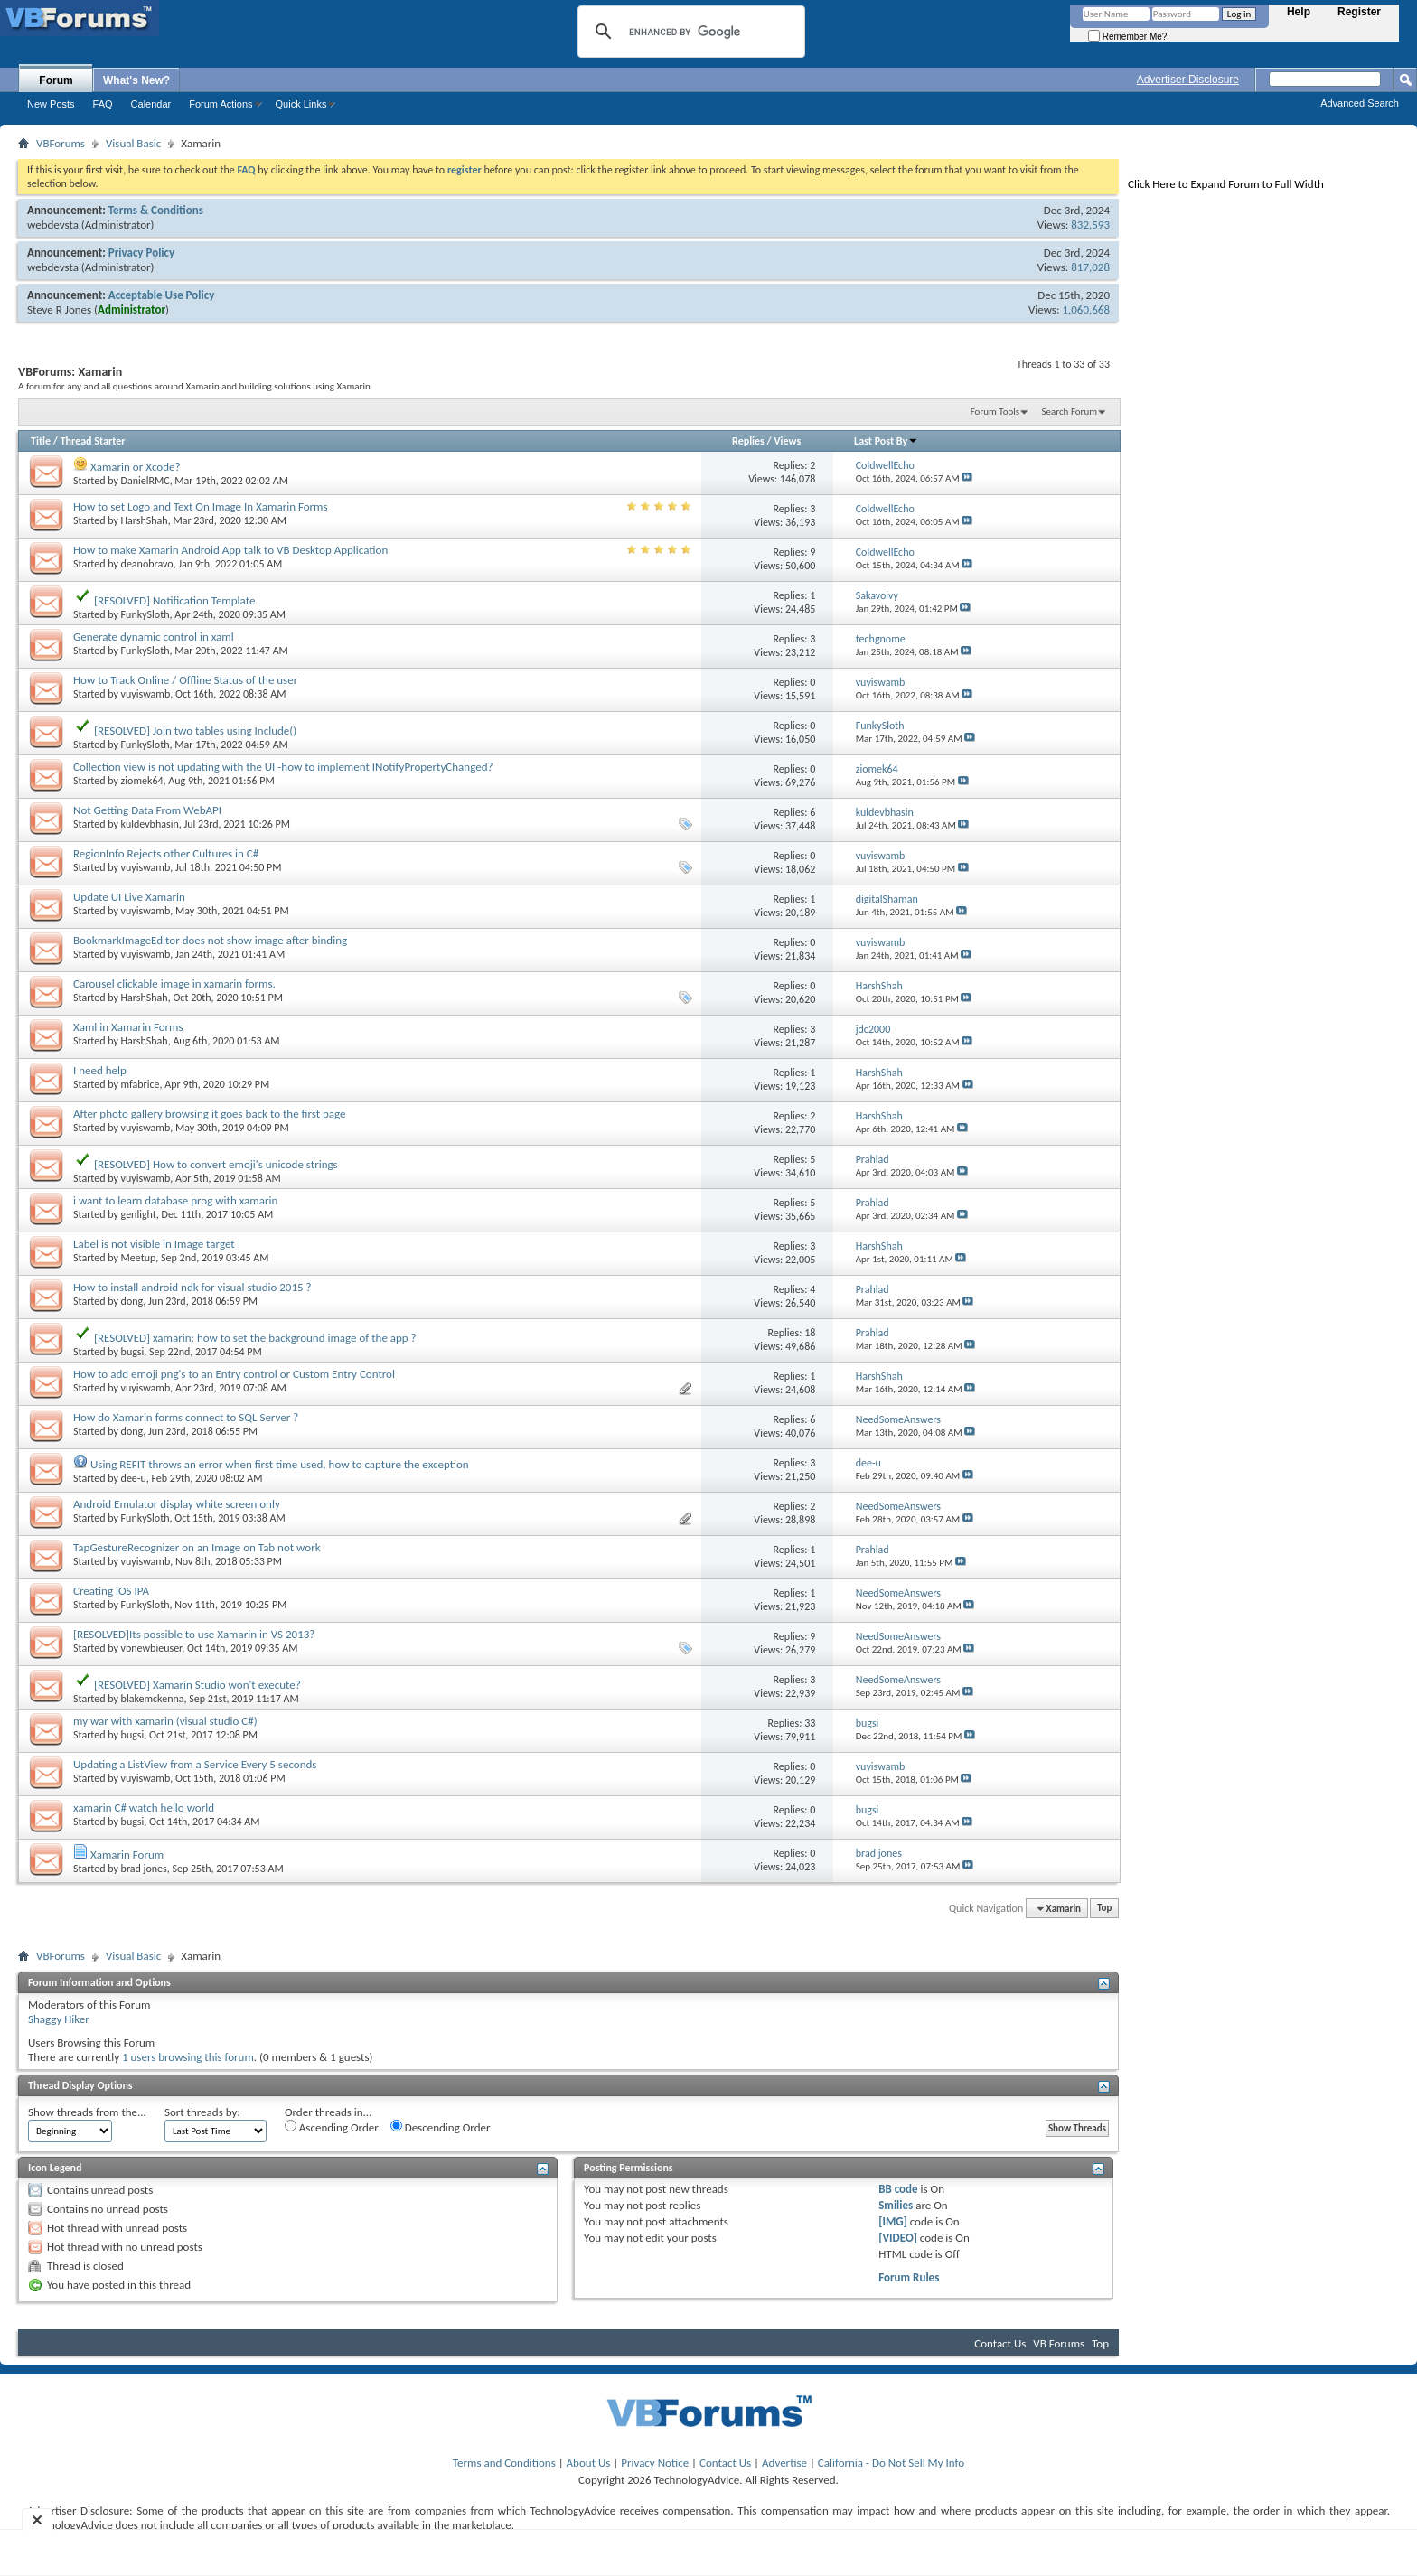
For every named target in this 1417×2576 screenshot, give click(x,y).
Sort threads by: (202, 2112)
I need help (100, 1070)
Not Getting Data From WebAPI (147, 810)
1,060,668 (1086, 309)
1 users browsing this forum (188, 2057)
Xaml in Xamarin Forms (128, 1027)
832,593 (1090, 224)
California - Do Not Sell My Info (891, 2462)
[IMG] (892, 2221)
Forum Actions (220, 103)
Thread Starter (93, 441)
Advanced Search (1359, 103)
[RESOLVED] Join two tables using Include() (195, 730)
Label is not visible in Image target (154, 1244)
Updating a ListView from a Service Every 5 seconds (194, 1764)
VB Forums (1058, 2343)
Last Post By (886, 441)
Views (788, 441)
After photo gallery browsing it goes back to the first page (209, 1113)
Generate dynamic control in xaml (153, 636)
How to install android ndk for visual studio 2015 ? (192, 1287)
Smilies (895, 2205)
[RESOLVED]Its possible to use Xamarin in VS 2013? (193, 1634)
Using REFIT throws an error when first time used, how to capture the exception (279, 1464)
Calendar (151, 103)
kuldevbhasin (150, 824)
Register (1359, 11)
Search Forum (1070, 411)
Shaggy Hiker (58, 2019)
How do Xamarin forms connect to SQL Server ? (185, 1417)
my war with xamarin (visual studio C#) (165, 1721)
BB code (897, 2189)
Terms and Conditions (504, 2462)
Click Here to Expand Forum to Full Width (1226, 184)
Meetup (138, 1257)
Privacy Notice (655, 2462)
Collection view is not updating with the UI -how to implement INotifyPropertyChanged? (283, 766)
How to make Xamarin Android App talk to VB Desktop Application (230, 550)
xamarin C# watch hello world (143, 1807)
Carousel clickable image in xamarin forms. (174, 983)
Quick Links (301, 103)
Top (1104, 1909)
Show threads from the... (87, 2112)
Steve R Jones (59, 309)
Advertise (784, 2462)
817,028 (1090, 267)
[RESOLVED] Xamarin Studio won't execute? (197, 1684)
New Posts (51, 103)
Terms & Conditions (155, 210)
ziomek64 (142, 780)
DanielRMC (145, 480)
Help (1298, 11)
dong (132, 1301)
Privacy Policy (141, 252)
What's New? (136, 80)
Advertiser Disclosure (1188, 79)
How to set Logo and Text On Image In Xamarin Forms (200, 506)
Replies (748, 441)
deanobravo (147, 563)
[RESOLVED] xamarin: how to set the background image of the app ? (255, 1337)
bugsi (133, 1351)
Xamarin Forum (127, 1854)
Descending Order (440, 2127)
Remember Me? (1127, 37)
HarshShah (144, 520)
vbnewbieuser (152, 1648)
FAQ (103, 103)
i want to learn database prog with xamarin (175, 1200)
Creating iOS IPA (111, 1590)
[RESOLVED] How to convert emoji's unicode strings (216, 1164)
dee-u (133, 1478)
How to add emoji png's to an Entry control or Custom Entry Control (234, 1374)
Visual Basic (133, 143)
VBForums (60, 143)
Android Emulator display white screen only (176, 1504)
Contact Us (1000, 2343)
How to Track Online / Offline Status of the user (185, 680)
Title (41, 441)
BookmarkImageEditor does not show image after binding (210, 940)
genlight (138, 1214)
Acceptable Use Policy (161, 295)
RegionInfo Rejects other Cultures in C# (165, 853)
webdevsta (53, 224)
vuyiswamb (146, 694)
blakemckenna (152, 1698)
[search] (688, 31)
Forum (55, 80)
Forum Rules (908, 2277)
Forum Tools (995, 411)
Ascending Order (332, 2127)
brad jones (144, 1868)
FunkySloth (145, 614)
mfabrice (140, 1084)
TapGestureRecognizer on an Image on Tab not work (197, 1547)
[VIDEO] (897, 2237)
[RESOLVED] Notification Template (174, 600)
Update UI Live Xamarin (129, 897)
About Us (589, 2462)
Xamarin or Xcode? (135, 466)
